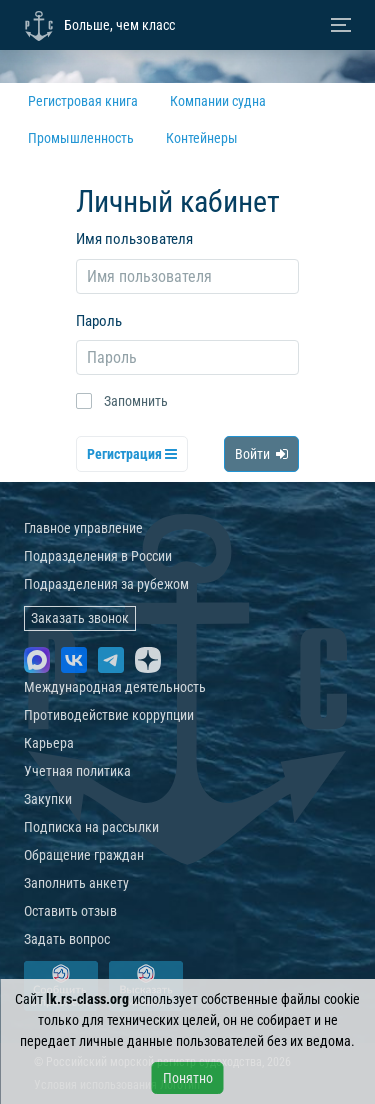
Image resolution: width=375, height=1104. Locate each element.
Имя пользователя (134, 239)
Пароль (99, 321)
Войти (261, 454)
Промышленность (81, 138)
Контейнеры (202, 138)
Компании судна (218, 101)
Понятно (188, 1078)
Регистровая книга (83, 101)
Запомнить (136, 401)
